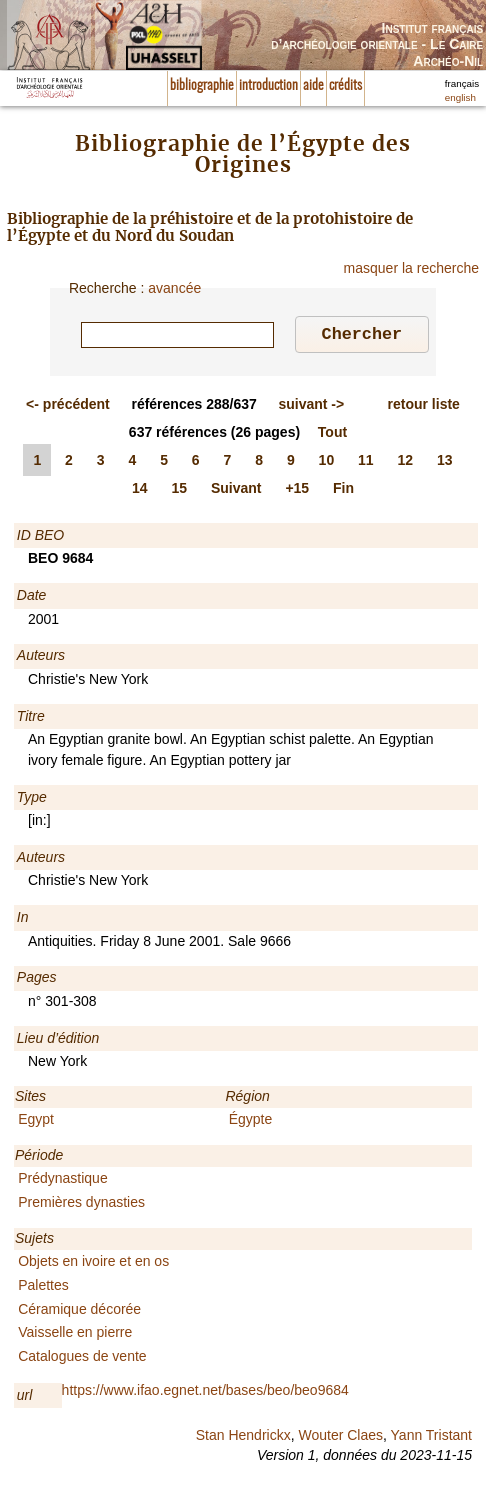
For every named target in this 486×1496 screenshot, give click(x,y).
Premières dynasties (81, 1205)
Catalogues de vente (82, 1359)
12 (406, 463)
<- (68, 407)
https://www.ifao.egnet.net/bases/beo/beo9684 (205, 1393)
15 (179, 491)
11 (366, 463)
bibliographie (202, 86)
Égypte (251, 1122)
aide (313, 86)
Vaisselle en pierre (75, 1335)
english (460, 97)
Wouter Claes (340, 1438)
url (25, 1398)
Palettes (43, 1288)
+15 (297, 491)
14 (140, 491)
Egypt (36, 1122)
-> (311, 407)
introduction (268, 86)
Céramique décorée (79, 1312)
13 (445, 463)
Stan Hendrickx (243, 1438)
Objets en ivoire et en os (93, 1264)
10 (327, 463)
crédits (345, 86)
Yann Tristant (431, 1438)
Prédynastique (63, 1181)
